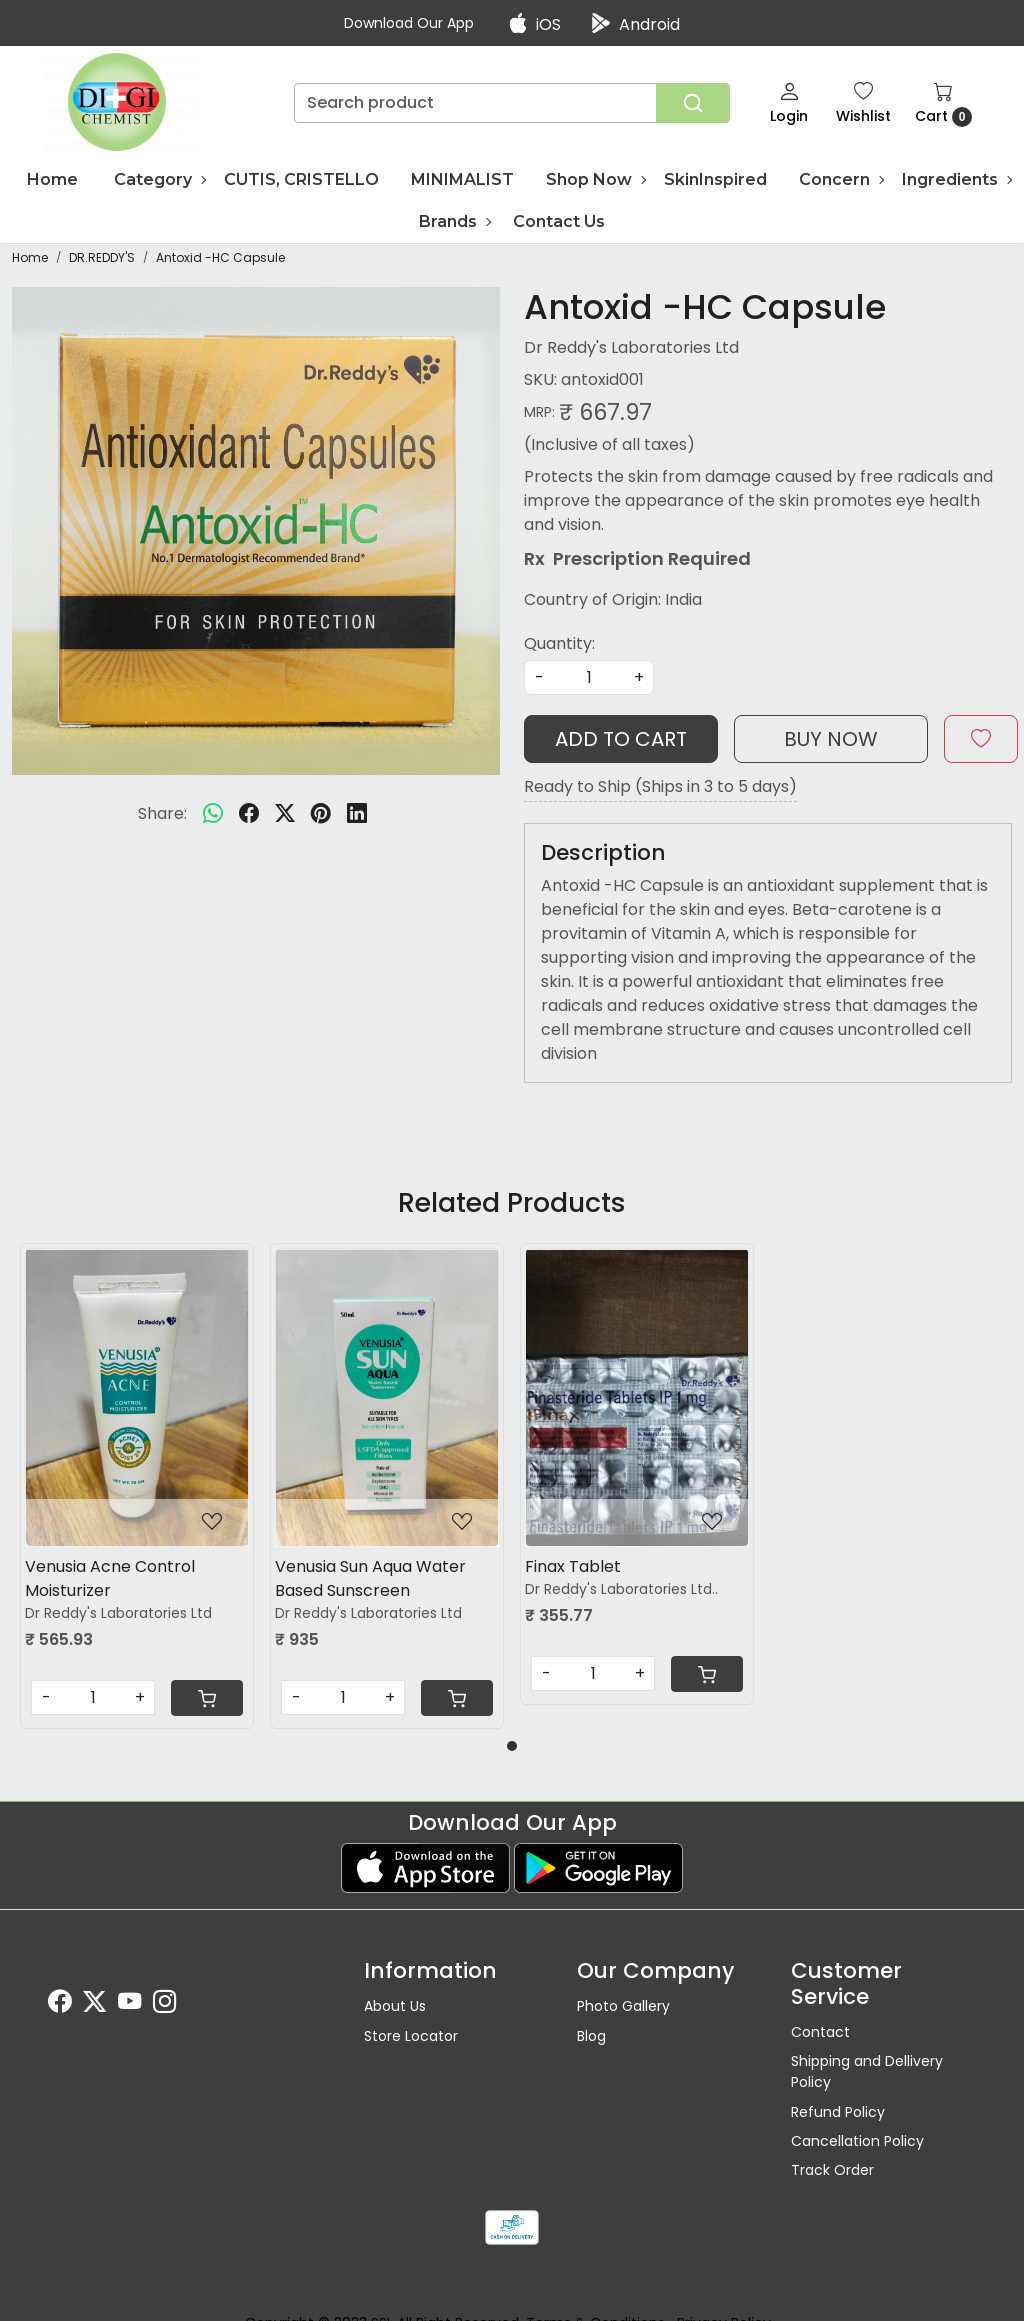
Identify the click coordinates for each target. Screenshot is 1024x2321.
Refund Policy (838, 2112)
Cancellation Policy (857, 2141)
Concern (841, 179)
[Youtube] (129, 2005)
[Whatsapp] (213, 814)
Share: (162, 813)
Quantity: (559, 643)
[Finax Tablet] (637, 1397)
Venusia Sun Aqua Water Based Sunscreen (370, 1578)
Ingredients (956, 179)
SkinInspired (715, 179)
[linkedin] (357, 814)
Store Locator (411, 2036)
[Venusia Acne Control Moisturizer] (137, 1397)
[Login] (789, 102)
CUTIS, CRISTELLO (301, 179)
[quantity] (589, 677)
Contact (820, 2032)
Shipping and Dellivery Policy (867, 2071)
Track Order (832, 2170)
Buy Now (831, 739)
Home (52, 179)
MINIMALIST (462, 179)
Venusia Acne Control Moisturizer (110, 1578)
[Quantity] (93, 1697)
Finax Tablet (573, 1566)
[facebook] (249, 814)
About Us (395, 2006)
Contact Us (559, 221)
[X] (94, 2005)
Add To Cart (621, 739)
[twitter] (285, 814)
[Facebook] (59, 2005)
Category (159, 179)
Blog (591, 2036)
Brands (454, 221)
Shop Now (595, 179)
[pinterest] (321, 814)
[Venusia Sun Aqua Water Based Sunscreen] (387, 1397)
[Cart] (207, 1698)
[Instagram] (164, 2005)
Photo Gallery (623, 2006)
